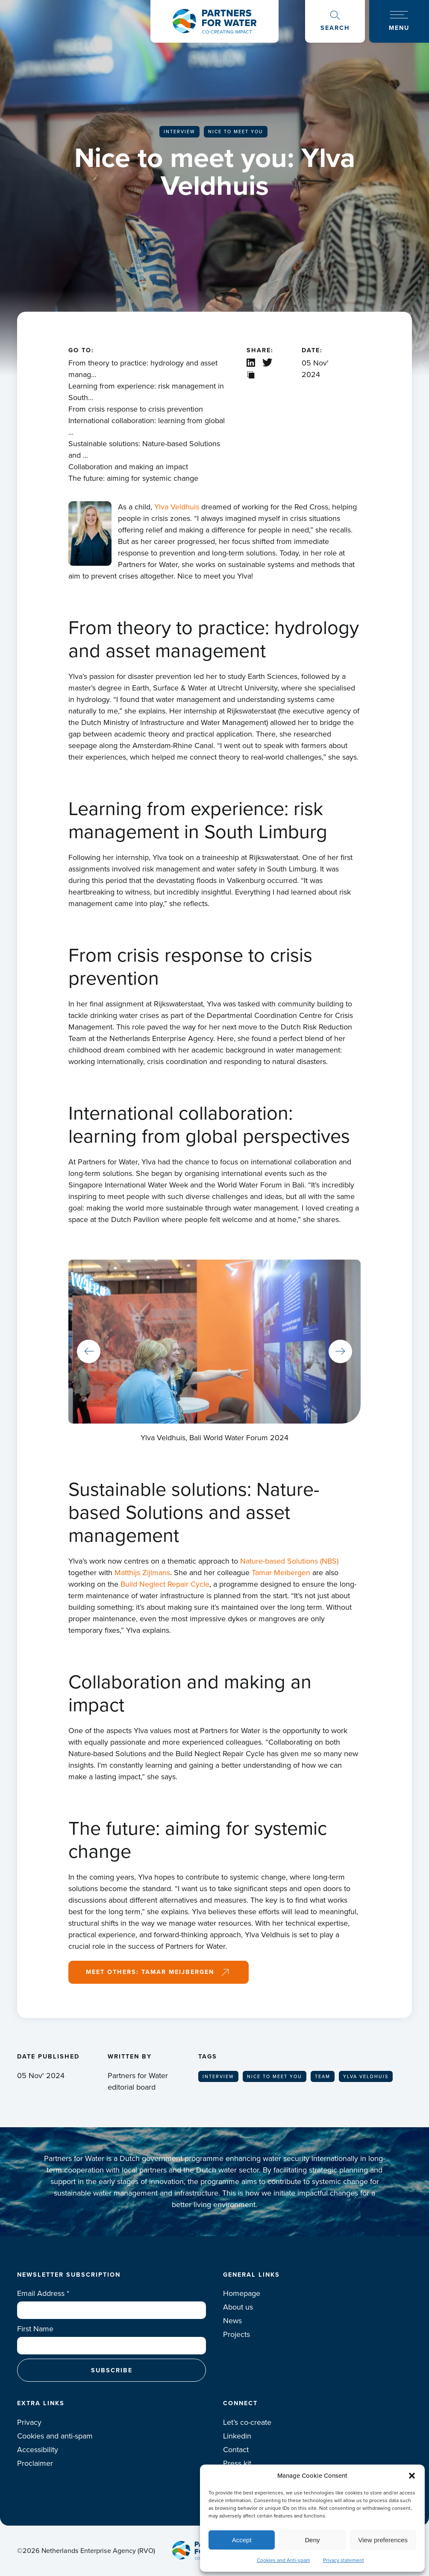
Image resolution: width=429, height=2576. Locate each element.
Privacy (29, 2422)
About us (238, 2307)
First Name (35, 2328)
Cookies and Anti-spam (283, 2560)
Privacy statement (343, 2560)
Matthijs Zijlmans (142, 1572)
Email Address (43, 2293)
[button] (412, 2475)
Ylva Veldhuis (176, 506)
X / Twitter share (268, 362)
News (232, 2320)
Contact (236, 2449)
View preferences (383, 2540)
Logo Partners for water (214, 21)
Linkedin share (251, 362)
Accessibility (37, 2449)
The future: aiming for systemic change (133, 478)
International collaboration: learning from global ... (146, 426)
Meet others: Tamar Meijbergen (150, 1972)
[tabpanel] (214, 1352)
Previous (88, 1351)
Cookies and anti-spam (55, 2435)
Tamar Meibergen (281, 1572)
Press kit (237, 2463)
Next (340, 1351)
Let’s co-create (247, 2422)
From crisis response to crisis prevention (135, 409)
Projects (236, 2334)
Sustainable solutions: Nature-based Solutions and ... (144, 449)
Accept (242, 2540)
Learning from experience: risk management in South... (146, 391)
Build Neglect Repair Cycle (164, 1584)
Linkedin (237, 2435)
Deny (312, 2540)
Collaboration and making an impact (128, 466)
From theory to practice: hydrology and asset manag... (142, 368)
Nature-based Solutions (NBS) (289, 1561)
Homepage (241, 2293)
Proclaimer (35, 2463)
